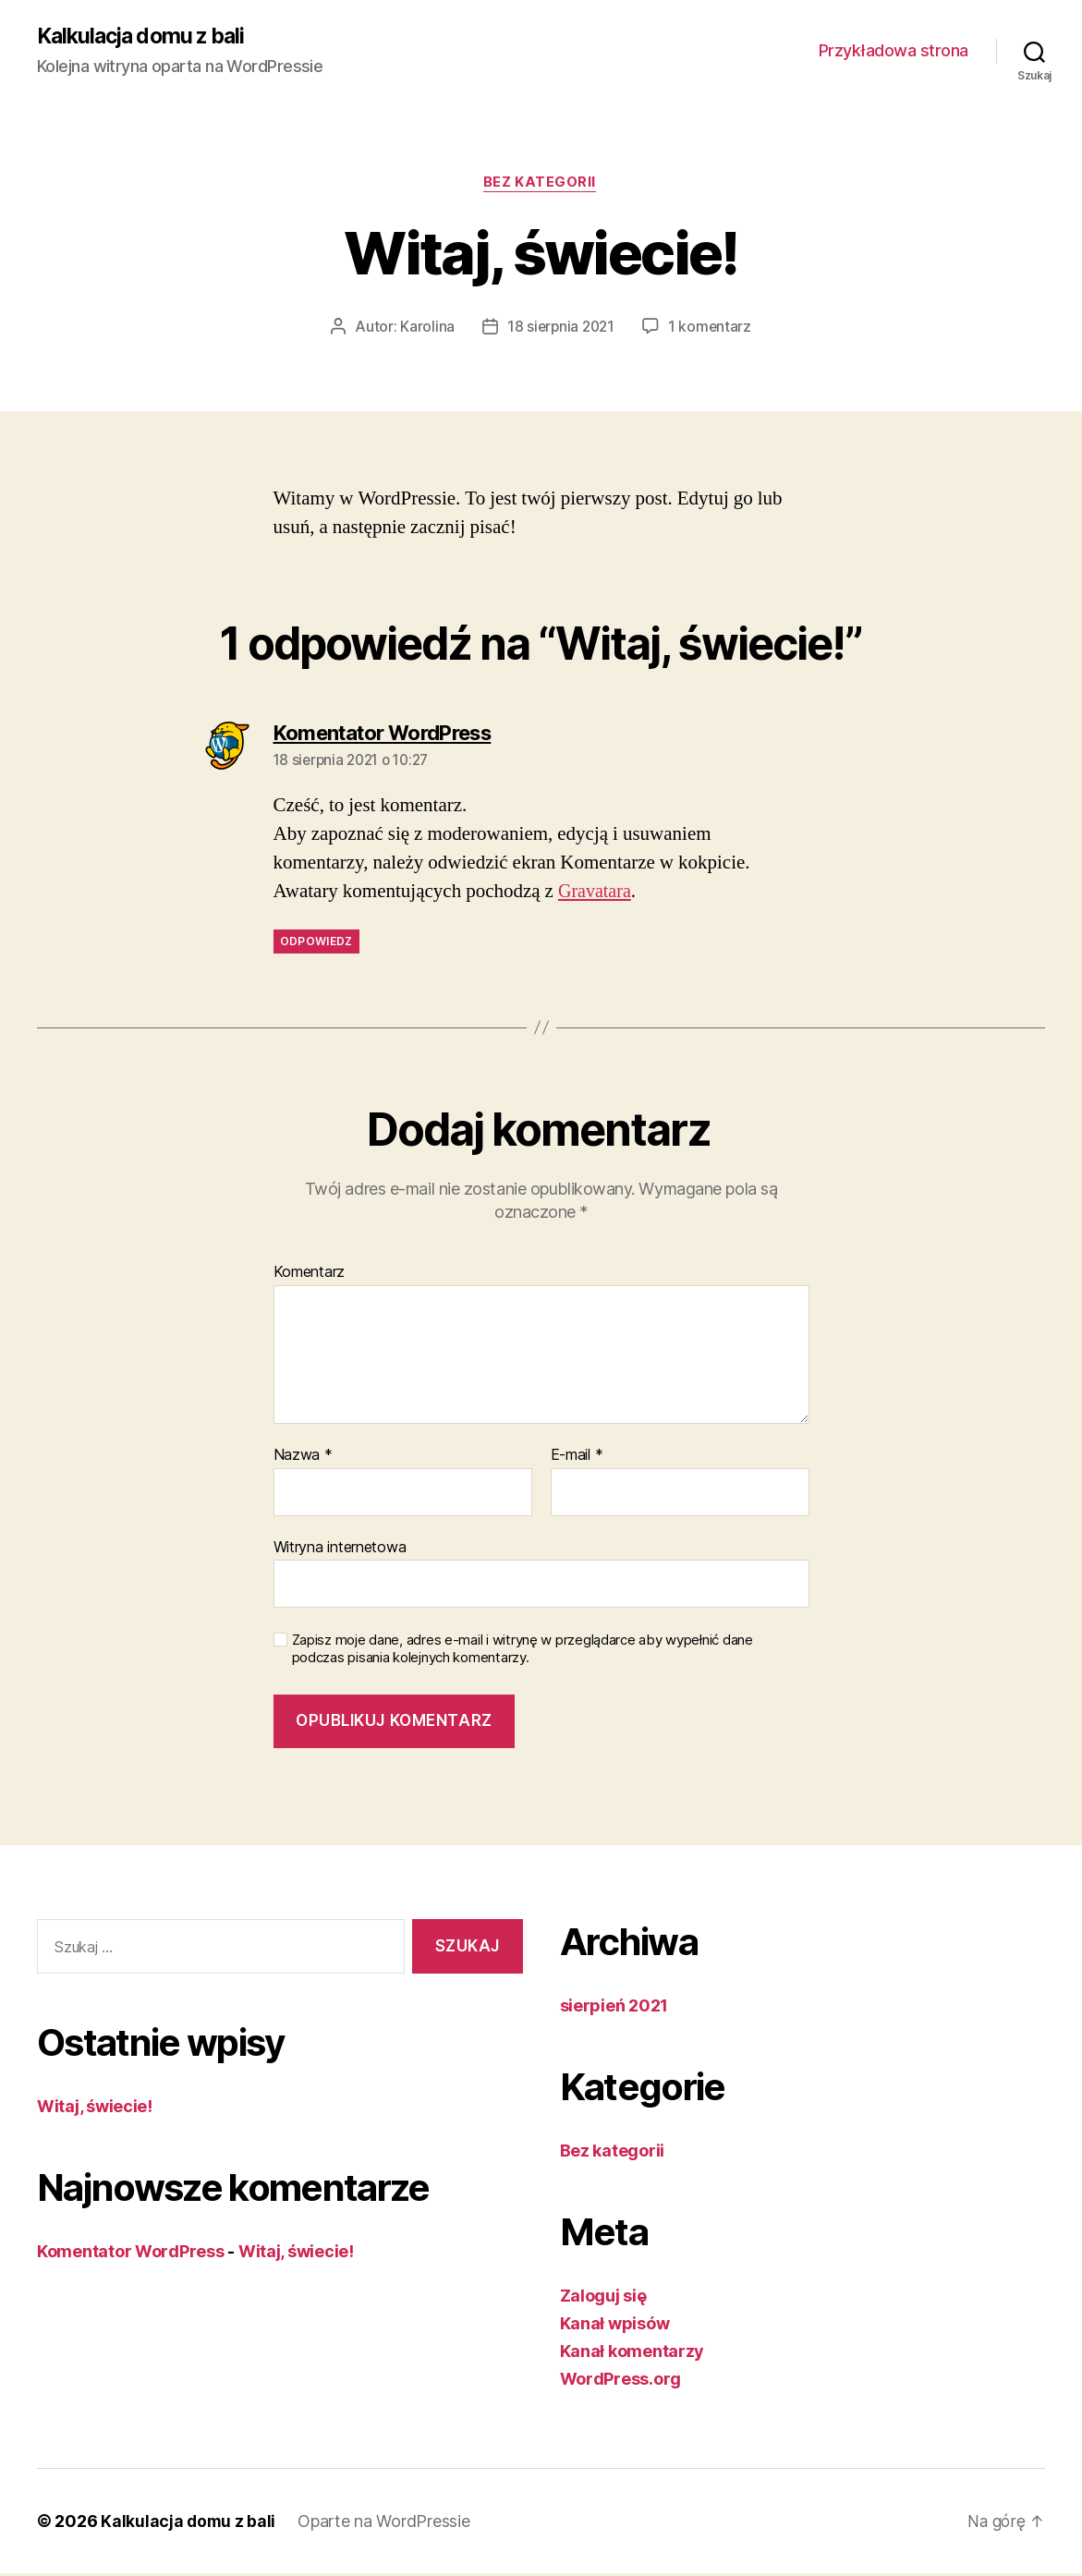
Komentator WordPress (131, 2253)
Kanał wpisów (615, 2326)
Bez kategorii (540, 184)
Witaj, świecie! (94, 2108)
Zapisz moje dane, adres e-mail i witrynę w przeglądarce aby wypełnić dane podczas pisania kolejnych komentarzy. (522, 1651)
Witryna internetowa (340, 1548)
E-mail (577, 1458)
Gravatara (596, 893)
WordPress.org (621, 2381)
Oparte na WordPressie (385, 2523)
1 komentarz (712, 329)
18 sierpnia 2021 (560, 329)
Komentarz (310, 1275)
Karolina (424, 329)
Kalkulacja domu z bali (146, 37)
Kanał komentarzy (632, 2353)
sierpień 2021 (614, 2008)
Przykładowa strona (893, 51)
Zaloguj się (603, 2298)
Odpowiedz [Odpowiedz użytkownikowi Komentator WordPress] (316, 944)
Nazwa (303, 1458)
